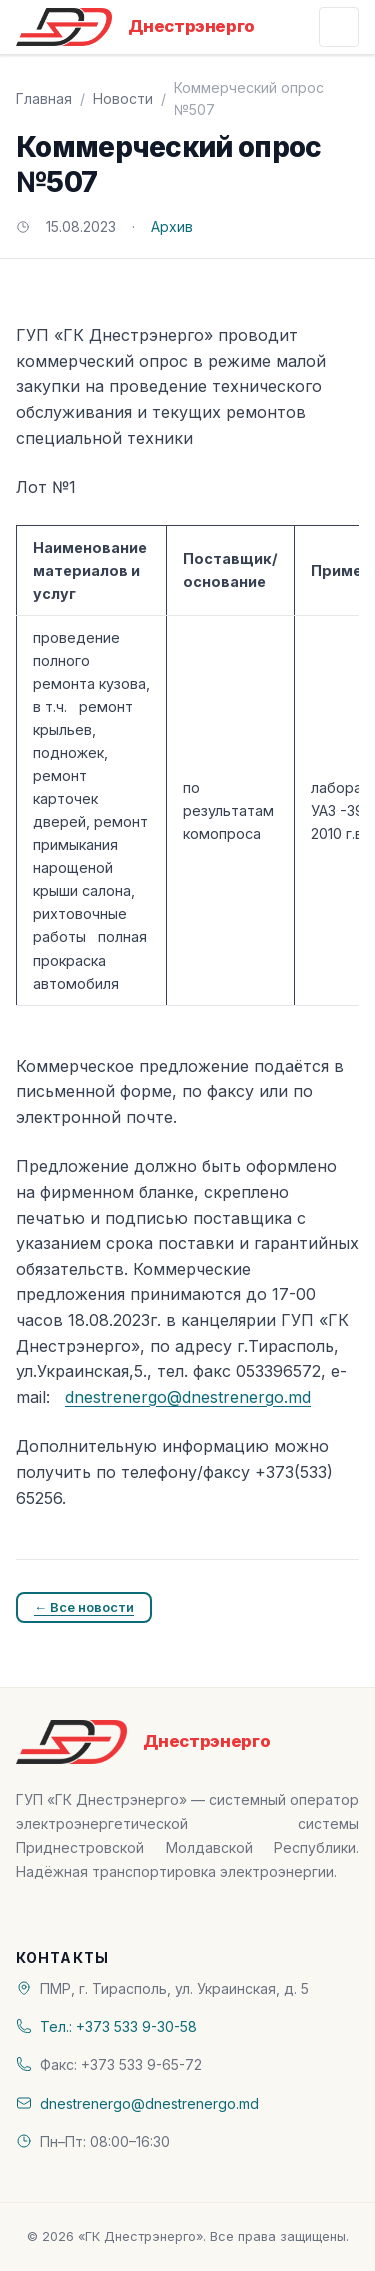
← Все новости (84, 1607)
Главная (44, 98)
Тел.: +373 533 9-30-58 (118, 2026)
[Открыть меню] (339, 27)
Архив (172, 226)
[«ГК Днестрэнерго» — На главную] (135, 27)
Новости (123, 98)
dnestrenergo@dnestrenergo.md (188, 1397)
